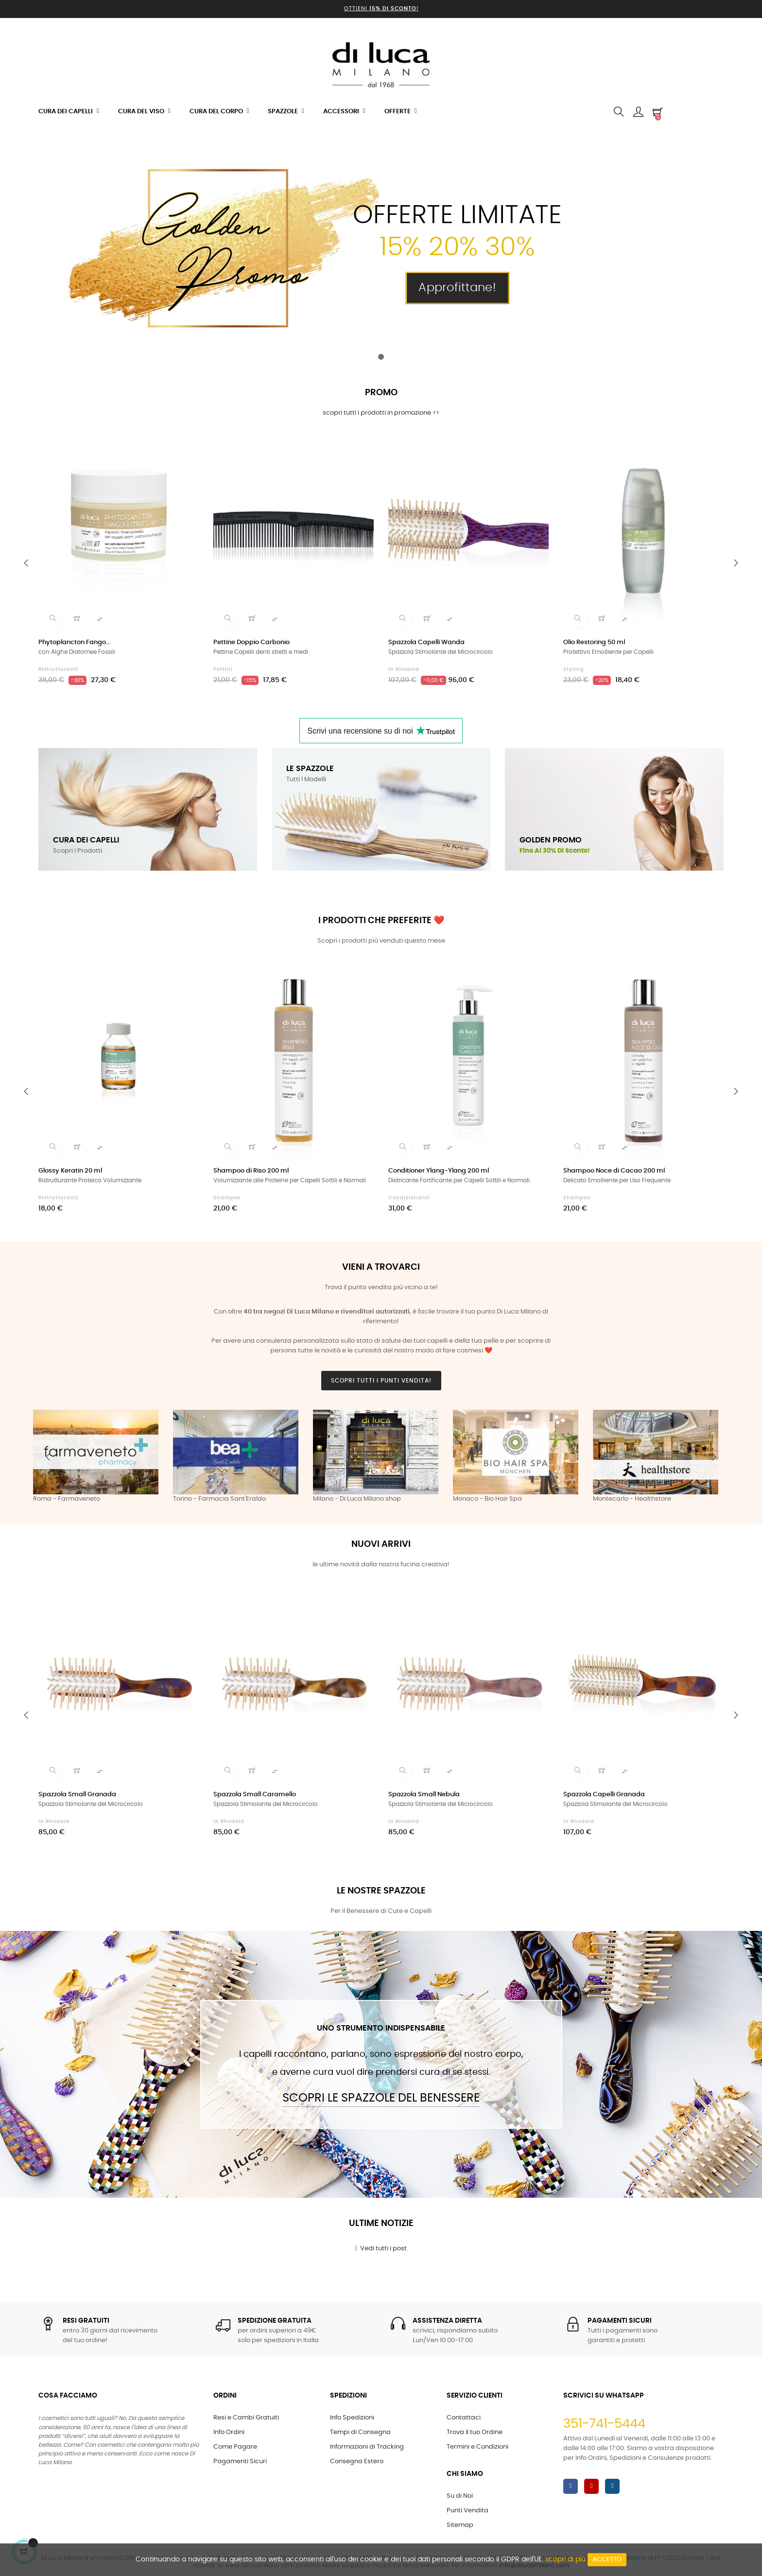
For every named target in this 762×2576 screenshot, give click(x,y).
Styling (573, 669)
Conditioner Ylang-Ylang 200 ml (438, 1171)
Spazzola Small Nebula (424, 1794)
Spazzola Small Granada (77, 1794)
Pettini (223, 669)
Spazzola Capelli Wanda (426, 642)
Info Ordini (228, 2432)
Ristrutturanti (58, 669)
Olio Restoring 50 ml (594, 642)
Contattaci (464, 2418)
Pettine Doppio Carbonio (251, 642)
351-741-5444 (604, 2424)
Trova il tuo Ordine (474, 2432)
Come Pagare (235, 2447)
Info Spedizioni (352, 2418)
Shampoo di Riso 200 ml (251, 1171)
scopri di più (565, 2559)
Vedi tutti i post (381, 2248)
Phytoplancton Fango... (74, 642)
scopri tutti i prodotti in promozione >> (381, 413)
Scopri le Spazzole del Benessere (381, 2098)
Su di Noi (460, 2496)
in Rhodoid (403, 669)
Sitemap (460, 2525)
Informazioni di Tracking (367, 2447)
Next (714, 1457)
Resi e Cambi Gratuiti (246, 2418)
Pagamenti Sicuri (240, 2461)
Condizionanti (409, 1197)
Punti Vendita (467, 2510)
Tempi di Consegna (360, 2432)
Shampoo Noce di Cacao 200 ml (614, 1171)
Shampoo (227, 1197)
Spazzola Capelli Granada (604, 1794)
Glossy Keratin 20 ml (70, 1171)
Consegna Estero (356, 2461)
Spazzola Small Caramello (254, 1794)
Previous (48, 1457)
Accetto (607, 2560)
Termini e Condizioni (477, 2447)
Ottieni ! (381, 8)
